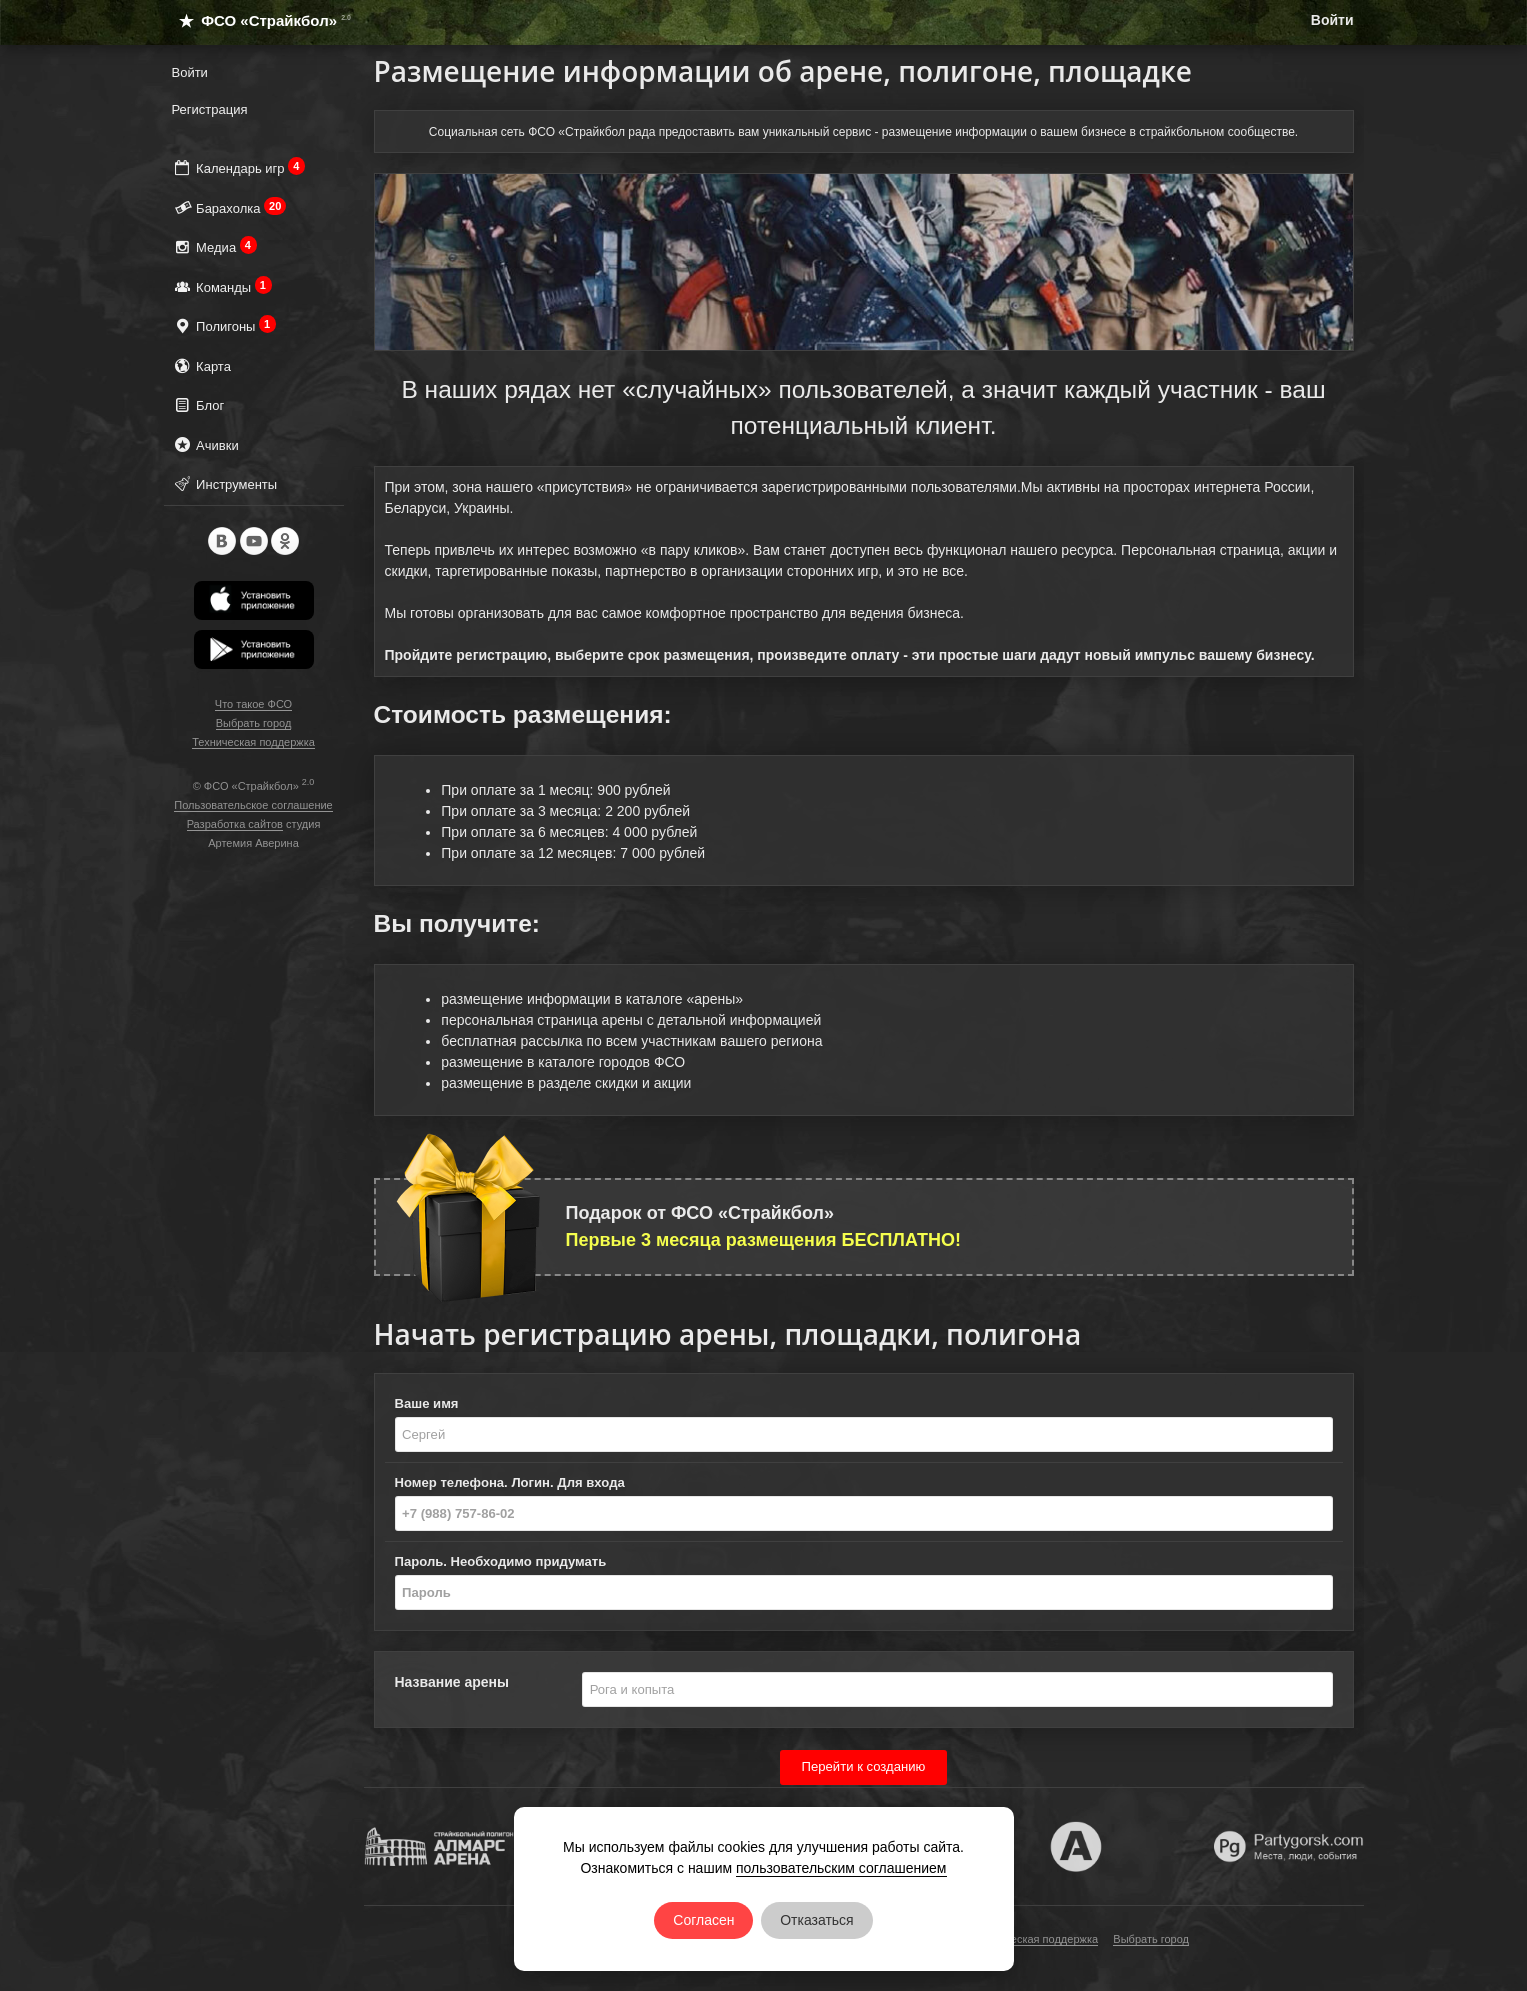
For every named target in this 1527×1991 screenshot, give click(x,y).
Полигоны (224, 325)
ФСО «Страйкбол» (256, 20)
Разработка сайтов (235, 824)
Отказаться (817, 1920)
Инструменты (225, 483)
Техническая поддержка (253, 742)
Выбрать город (254, 723)
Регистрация (210, 109)
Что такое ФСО (253, 704)
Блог (198, 404)
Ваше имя (427, 1403)
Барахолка (229, 207)
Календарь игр (239, 167)
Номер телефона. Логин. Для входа (510, 1482)
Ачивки (205, 444)
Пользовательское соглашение (253, 805)
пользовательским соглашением (841, 1868)
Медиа (214, 246)
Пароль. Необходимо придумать (501, 1561)
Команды (222, 286)
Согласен (703, 1920)
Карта (201, 365)
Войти (1332, 20)
